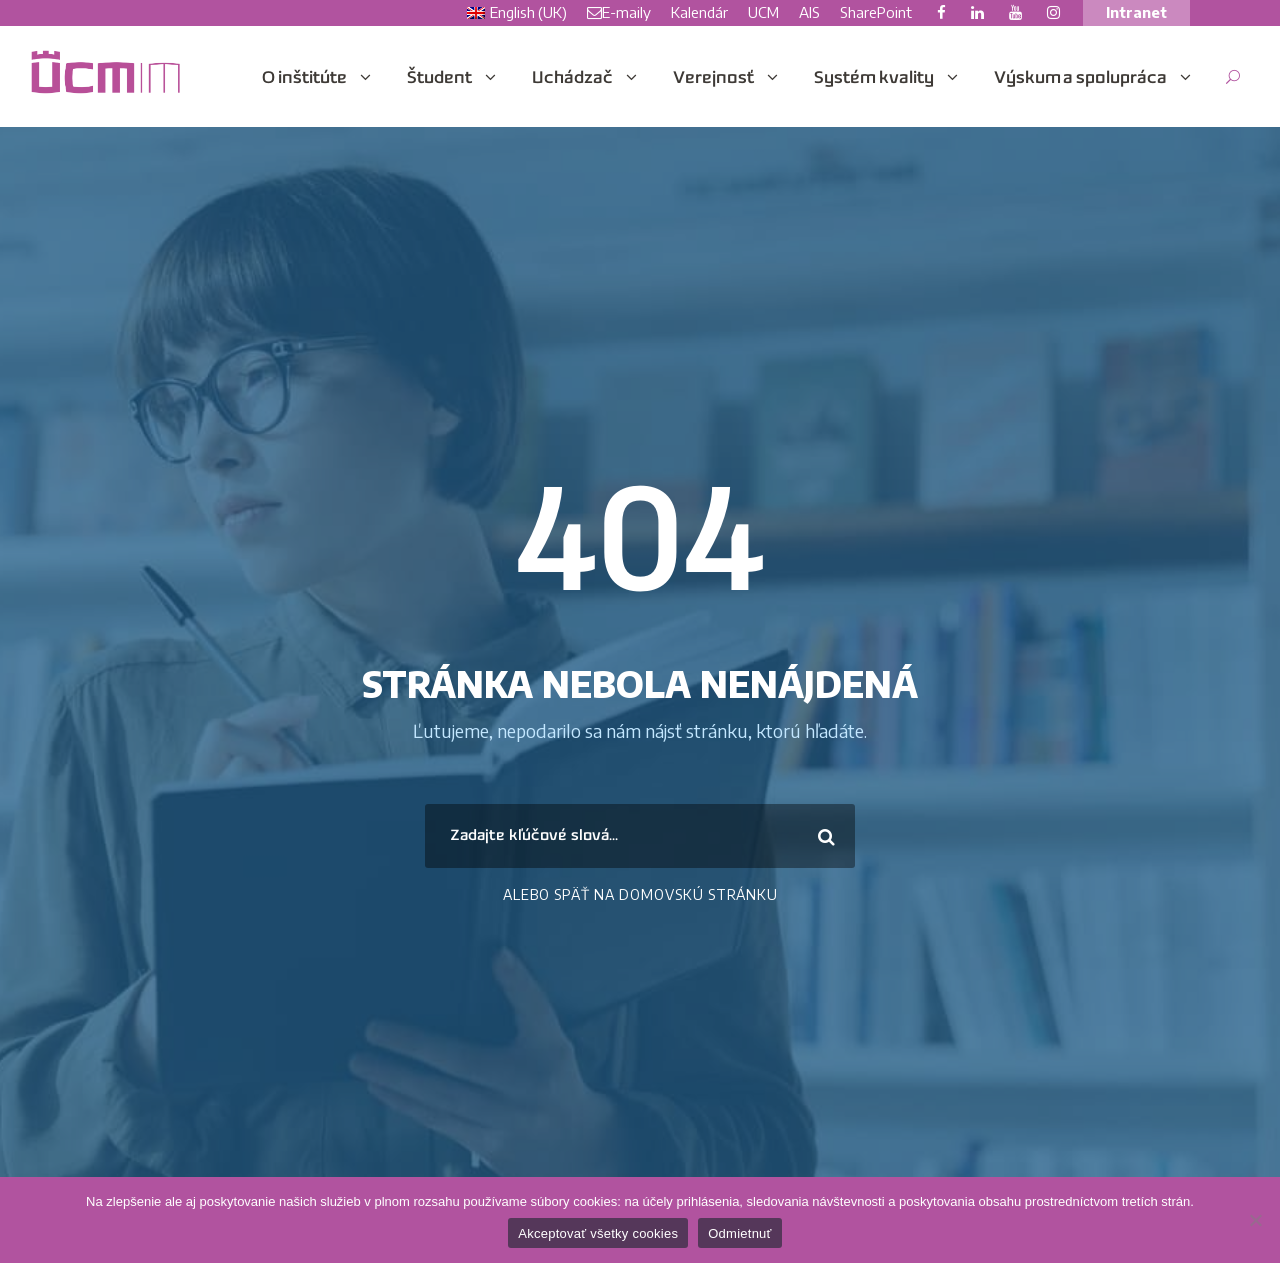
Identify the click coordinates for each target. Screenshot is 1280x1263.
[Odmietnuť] (1255, 1220)
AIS (809, 12)
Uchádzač (572, 79)
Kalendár (699, 12)
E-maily (619, 12)
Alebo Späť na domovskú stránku (640, 894)
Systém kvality (874, 79)
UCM (763, 12)
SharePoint (876, 12)
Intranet (1136, 12)
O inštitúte (304, 79)
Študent (439, 79)
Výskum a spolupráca (1080, 79)
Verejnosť (713, 79)
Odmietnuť (740, 1233)
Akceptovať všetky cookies (598, 1233)
